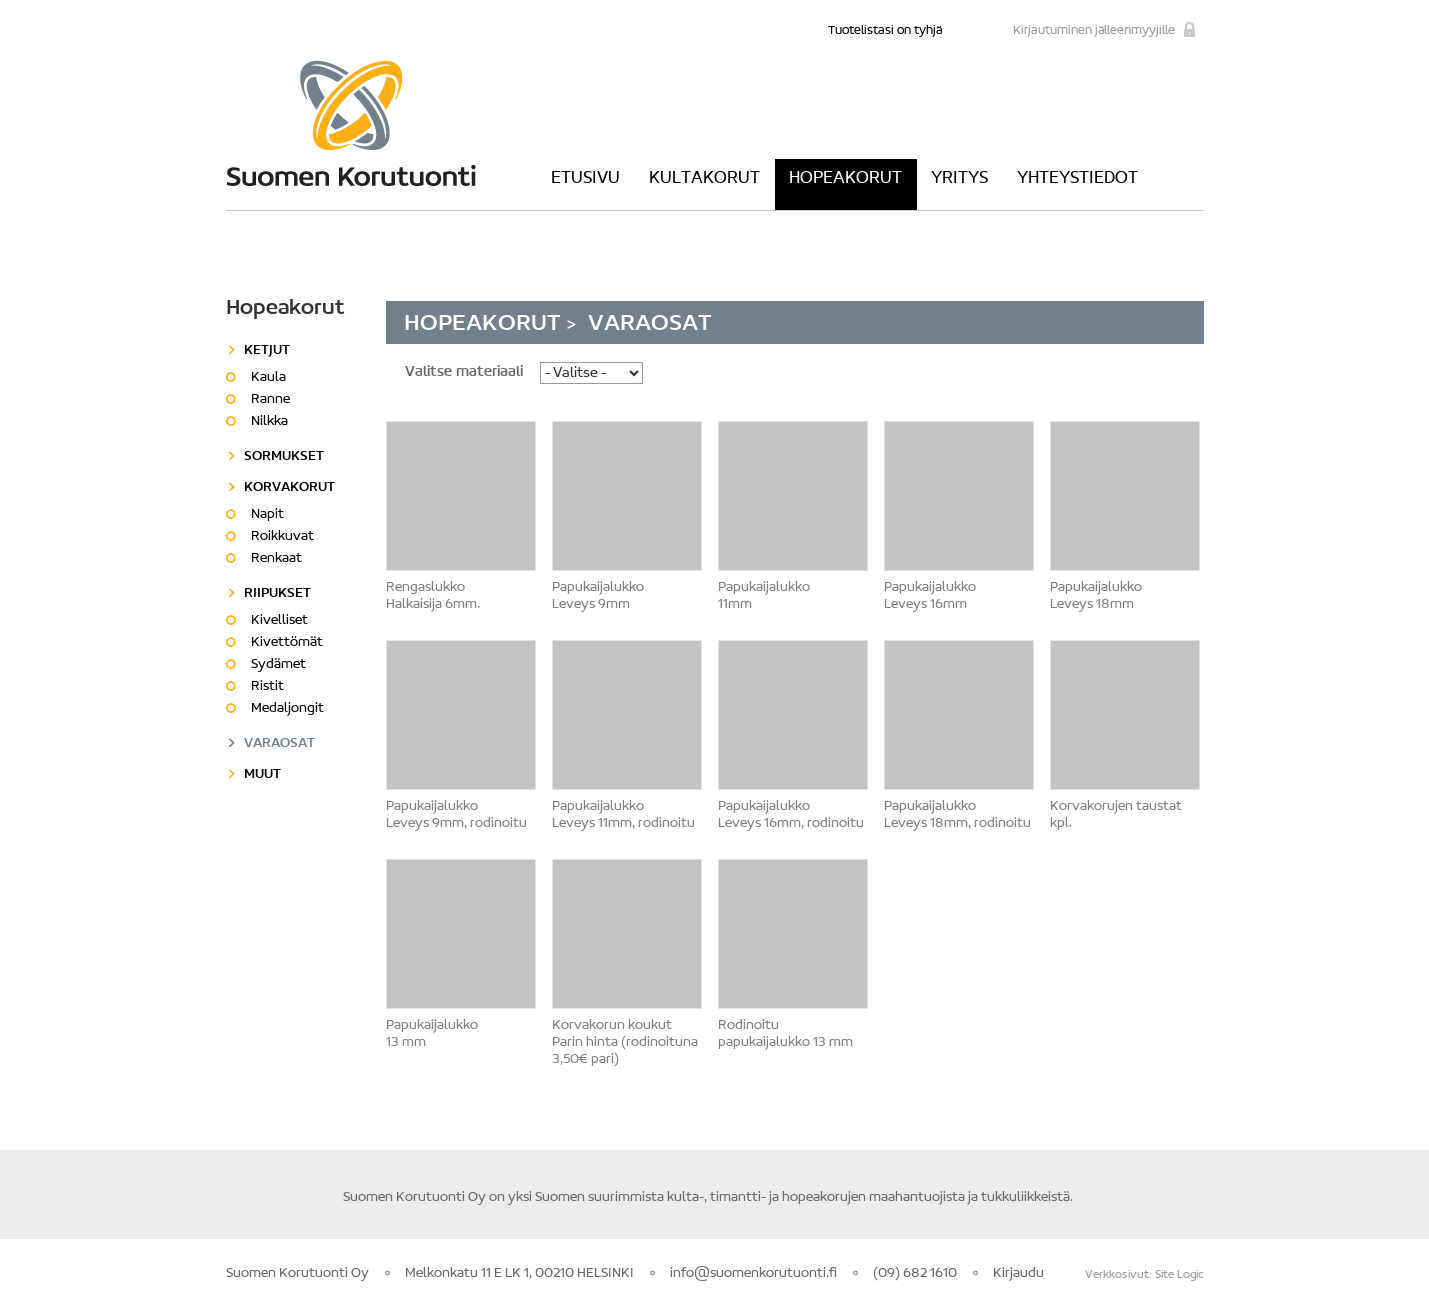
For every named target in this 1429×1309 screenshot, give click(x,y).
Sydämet (278, 665)
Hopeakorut (845, 179)
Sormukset (284, 457)
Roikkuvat (282, 537)
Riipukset (277, 594)
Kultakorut (704, 179)
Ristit (267, 687)
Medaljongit (287, 709)
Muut (262, 775)
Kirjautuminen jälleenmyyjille (1094, 30)
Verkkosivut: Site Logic (1144, 1275)
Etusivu (585, 179)
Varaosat (279, 744)
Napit (267, 515)
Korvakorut (289, 488)
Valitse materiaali (464, 372)
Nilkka (269, 422)
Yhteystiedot (1077, 179)
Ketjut (267, 351)
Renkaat (276, 559)
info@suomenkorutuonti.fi (753, 1274)
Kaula (268, 378)
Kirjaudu (1018, 1274)
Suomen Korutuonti (351, 123)
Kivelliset (279, 621)
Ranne (270, 400)
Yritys (959, 179)
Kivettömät (287, 643)
